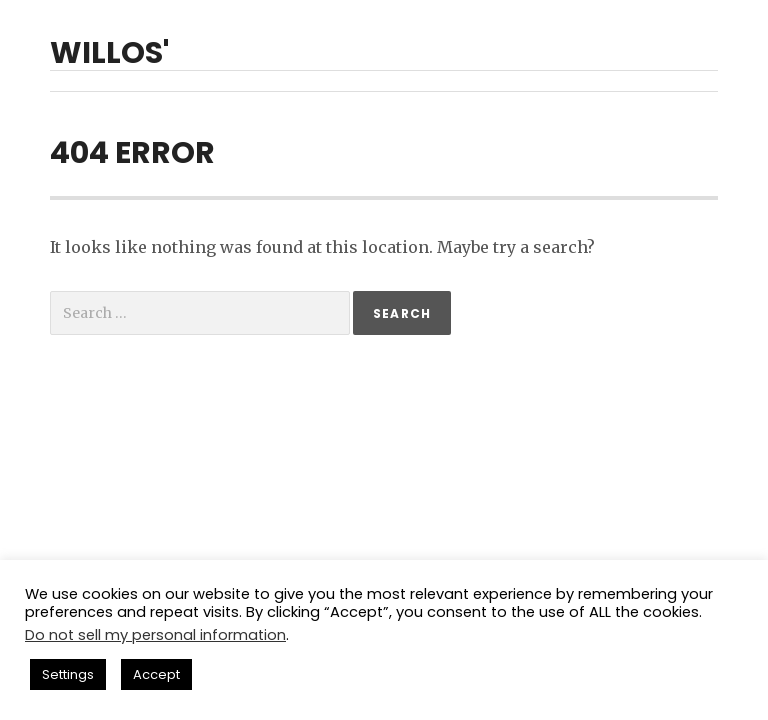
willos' (109, 53)
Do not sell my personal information (155, 635)
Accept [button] (156, 674)
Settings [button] (68, 674)
